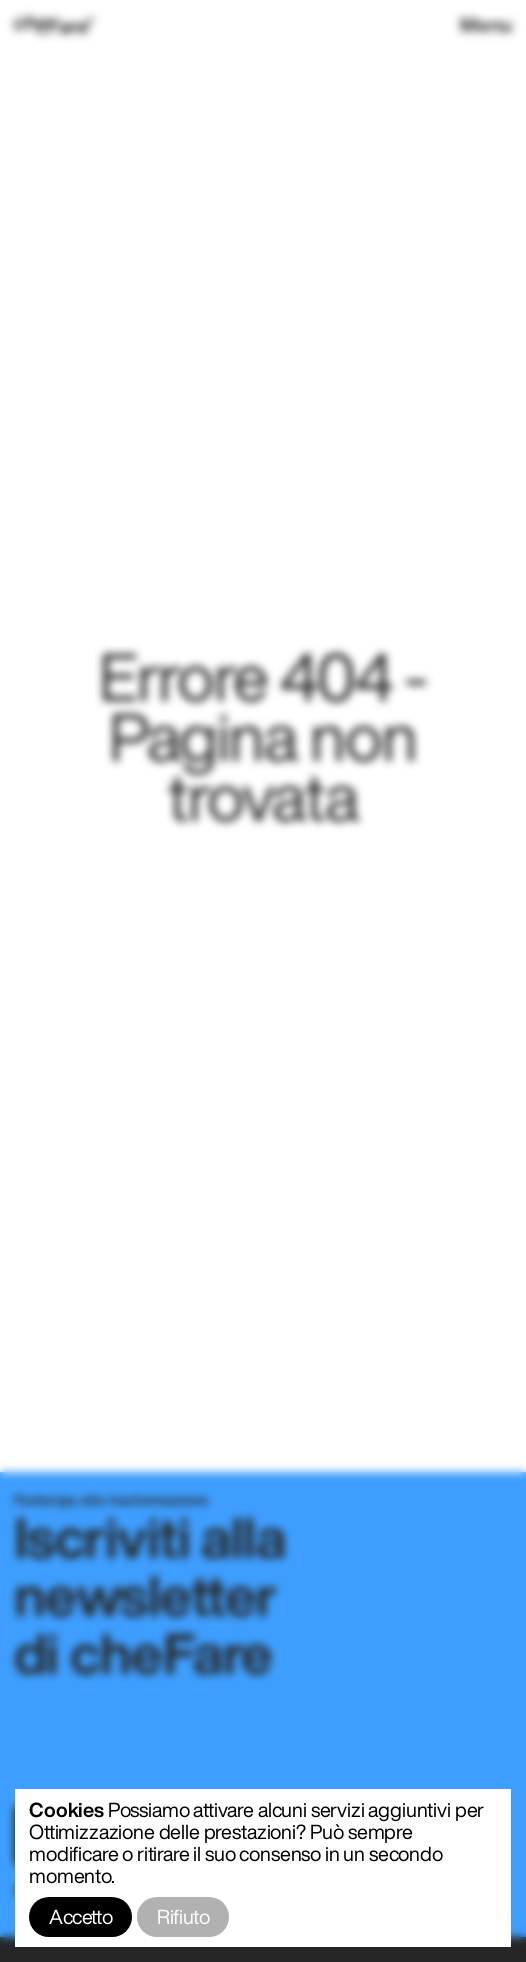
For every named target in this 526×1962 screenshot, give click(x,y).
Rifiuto (183, 1916)
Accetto (80, 1916)
